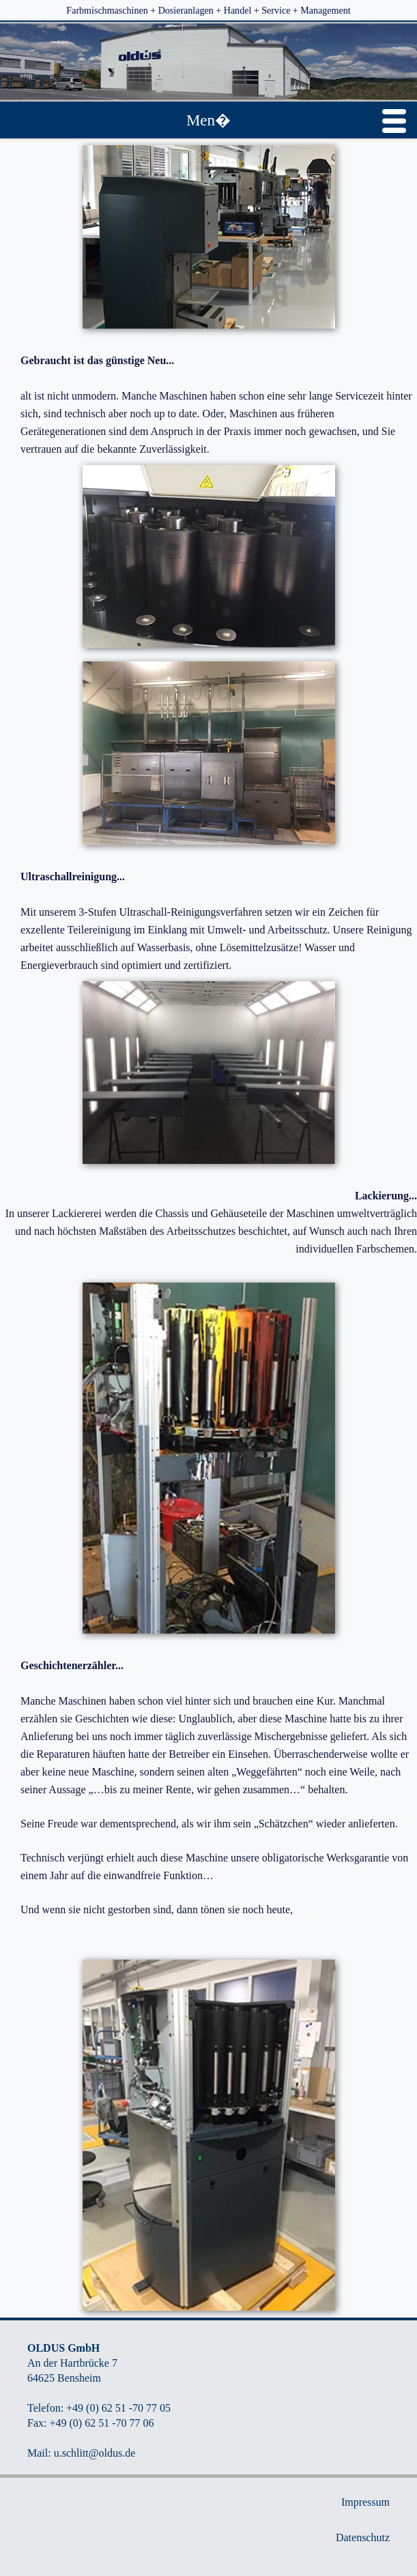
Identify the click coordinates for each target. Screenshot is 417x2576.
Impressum (365, 2502)
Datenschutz (363, 2537)
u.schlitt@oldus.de (95, 2453)
